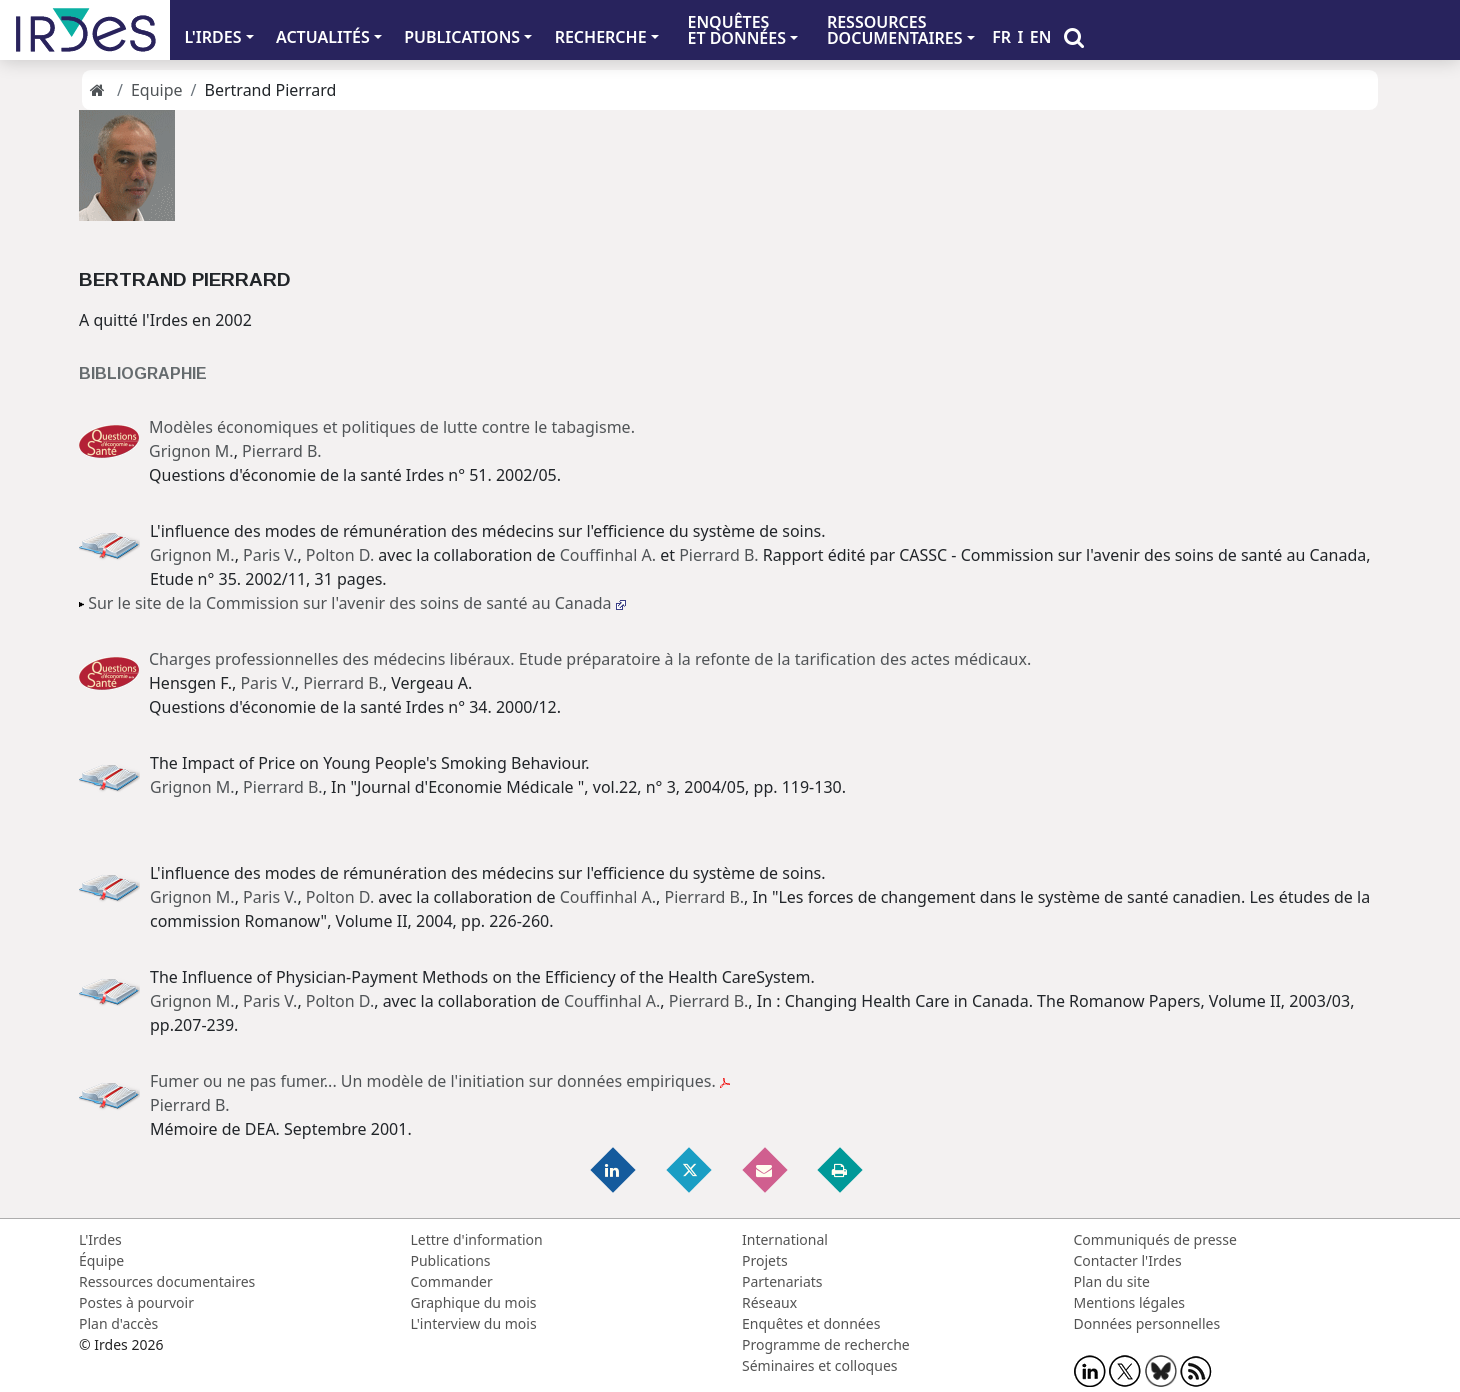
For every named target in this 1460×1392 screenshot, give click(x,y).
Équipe (101, 1260)
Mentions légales (1130, 1302)
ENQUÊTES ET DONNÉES (736, 30)
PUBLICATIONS (462, 37)
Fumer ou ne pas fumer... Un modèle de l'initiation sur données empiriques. (440, 1081)
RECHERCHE (601, 37)
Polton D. (340, 555)
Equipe (157, 90)
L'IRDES (212, 37)
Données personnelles (1147, 1323)
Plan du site (1112, 1281)
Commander (452, 1281)
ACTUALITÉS (323, 37)
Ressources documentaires (167, 1281)
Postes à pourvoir (136, 1302)
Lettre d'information (477, 1239)
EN (1041, 37)
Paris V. (270, 555)
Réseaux (769, 1302)
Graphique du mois (474, 1302)
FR (1001, 37)
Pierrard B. (282, 451)
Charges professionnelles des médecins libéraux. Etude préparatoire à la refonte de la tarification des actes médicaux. (590, 659)
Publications (451, 1260)
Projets (765, 1260)
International (785, 1239)
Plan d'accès (118, 1323)
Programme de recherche (826, 1344)
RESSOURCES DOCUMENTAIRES (895, 30)
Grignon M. (191, 451)
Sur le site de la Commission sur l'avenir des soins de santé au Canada (356, 603)
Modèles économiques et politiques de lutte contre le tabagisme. (392, 427)
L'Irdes (100, 1239)
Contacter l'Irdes (1128, 1260)
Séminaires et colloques (819, 1365)
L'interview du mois (474, 1323)
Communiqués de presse (1155, 1239)
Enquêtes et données (811, 1323)
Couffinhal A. (608, 555)
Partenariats (782, 1281)
